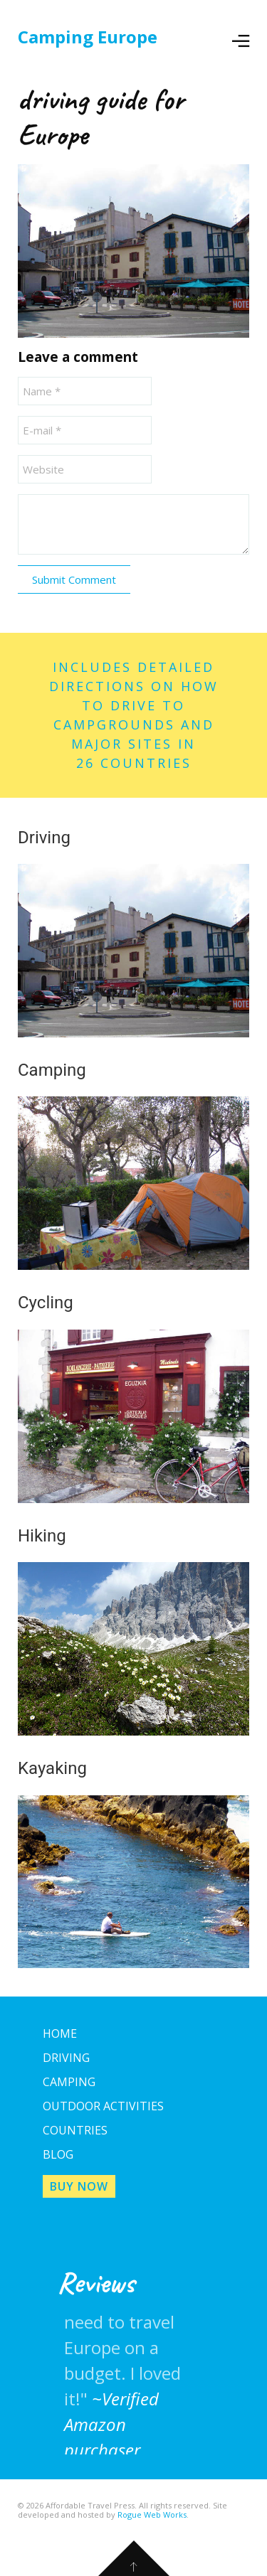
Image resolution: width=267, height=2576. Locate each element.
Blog (58, 2154)
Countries (75, 2130)
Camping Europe (87, 36)
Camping (69, 2082)
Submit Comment (74, 579)
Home (60, 2033)
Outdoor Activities (103, 2106)
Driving (66, 2057)
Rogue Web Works (152, 2514)
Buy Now (79, 2186)
